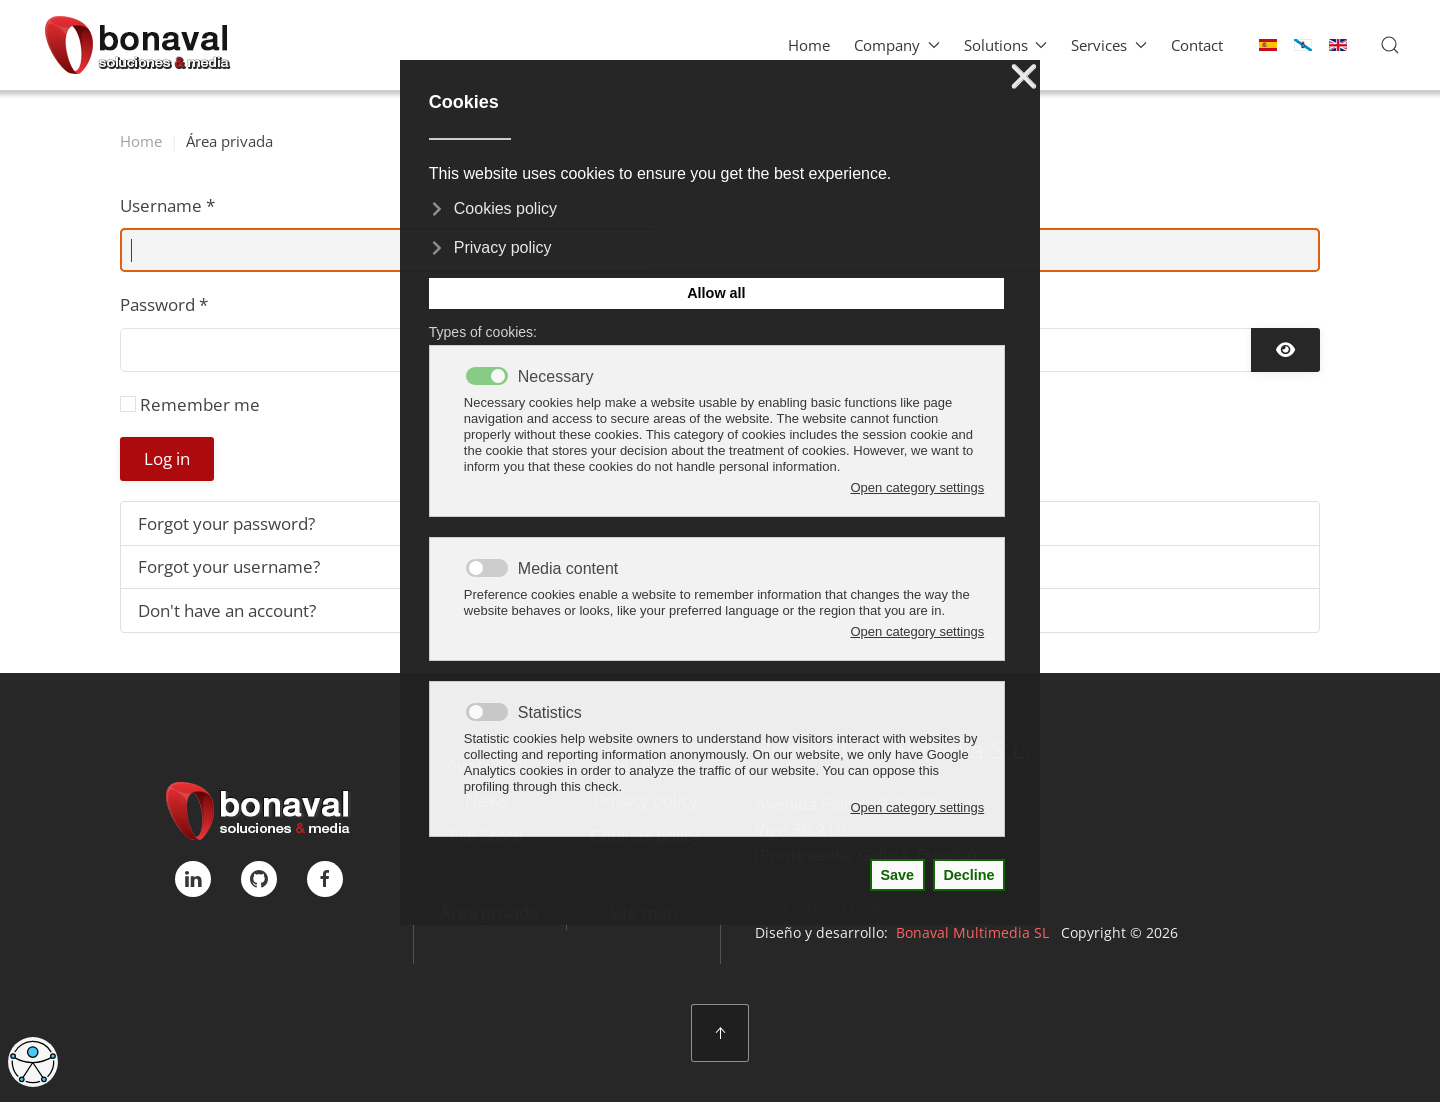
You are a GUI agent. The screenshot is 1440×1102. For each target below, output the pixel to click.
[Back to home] (137, 45)
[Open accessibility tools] (33, 1062)
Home (809, 45)
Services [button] (1109, 45)
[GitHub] (259, 879)
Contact (1197, 45)
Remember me (200, 404)
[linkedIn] (193, 879)
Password (164, 304)
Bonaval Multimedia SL (972, 932)
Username (167, 205)
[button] (1390, 45)
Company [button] (897, 45)
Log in (167, 458)
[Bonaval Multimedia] (258, 808)
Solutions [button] (1006, 45)
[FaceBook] (325, 879)
